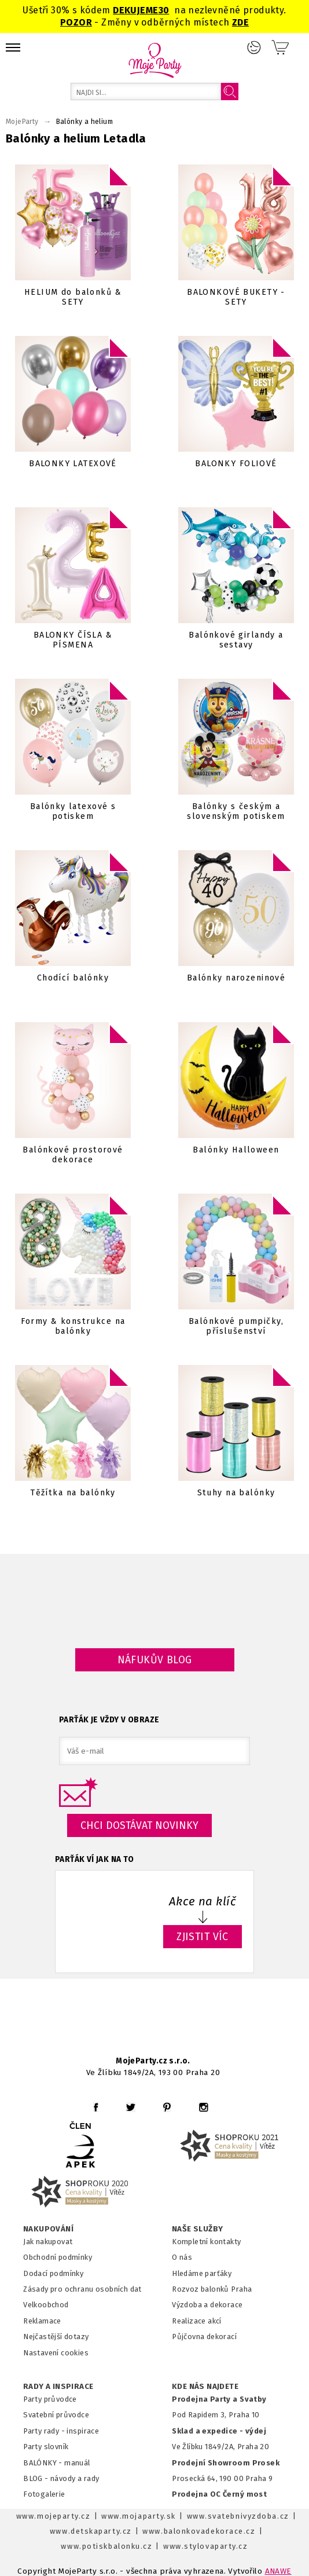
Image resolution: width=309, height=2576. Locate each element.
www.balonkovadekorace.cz (198, 2531)
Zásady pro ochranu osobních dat (82, 2289)
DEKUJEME (135, 10)
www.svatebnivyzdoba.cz (238, 2516)
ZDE (240, 22)
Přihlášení (254, 47)
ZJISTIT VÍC (202, 1936)
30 (164, 10)
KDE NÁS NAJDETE (205, 2386)
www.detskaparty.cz (91, 2531)
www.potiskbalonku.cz (106, 2546)
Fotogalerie (44, 2494)
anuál (80, 2462)
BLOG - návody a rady (61, 2478)
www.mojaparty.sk (138, 2516)
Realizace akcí (197, 2321)
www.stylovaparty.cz (205, 2546)
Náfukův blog (154, 1659)
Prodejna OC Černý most (219, 2494)
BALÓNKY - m (47, 2462)
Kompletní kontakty (206, 2241)
